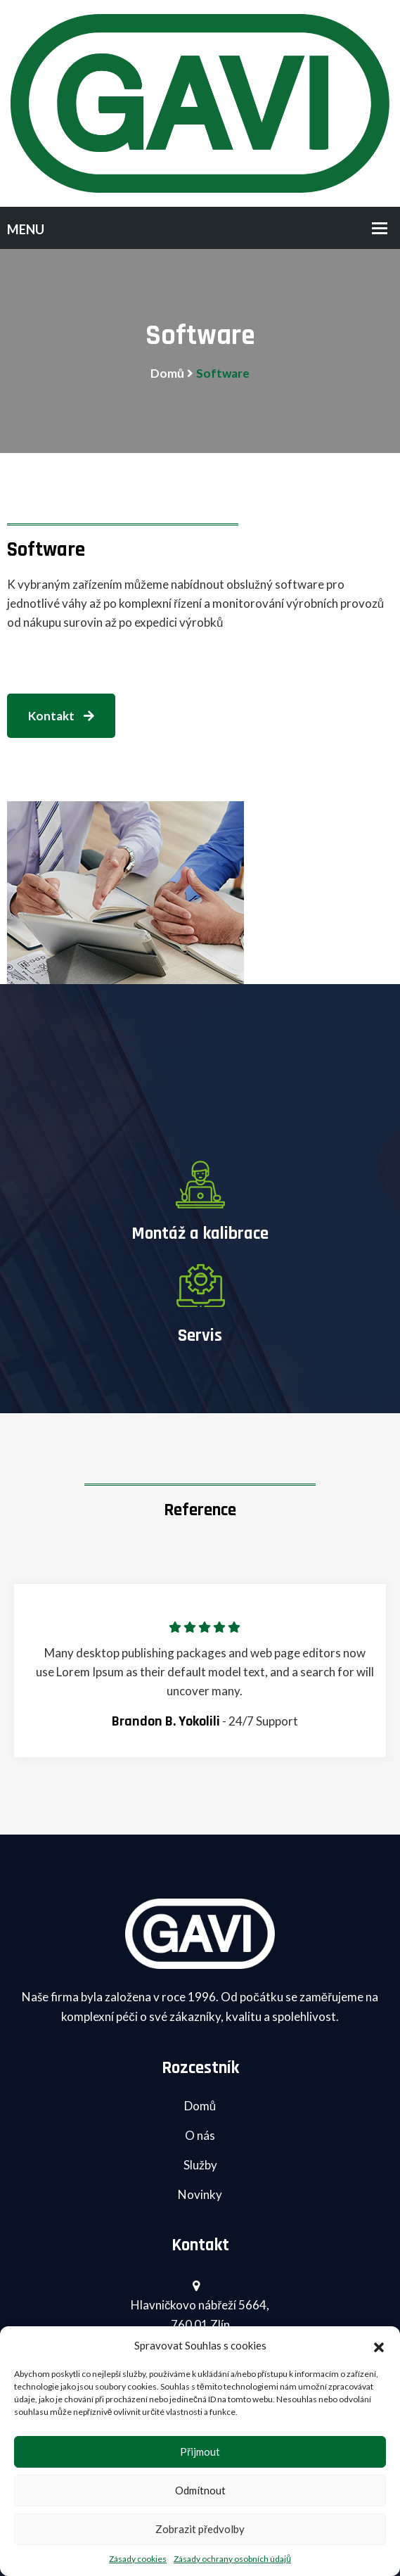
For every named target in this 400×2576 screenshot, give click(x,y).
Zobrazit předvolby (200, 2529)
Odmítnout (200, 2490)
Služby (200, 2164)
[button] (379, 2345)
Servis (200, 1336)
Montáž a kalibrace (200, 1234)
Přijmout (200, 2451)
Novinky (200, 2194)
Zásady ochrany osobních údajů (232, 2558)
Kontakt (61, 715)
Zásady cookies (138, 2558)
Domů (167, 373)
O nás (200, 2135)
